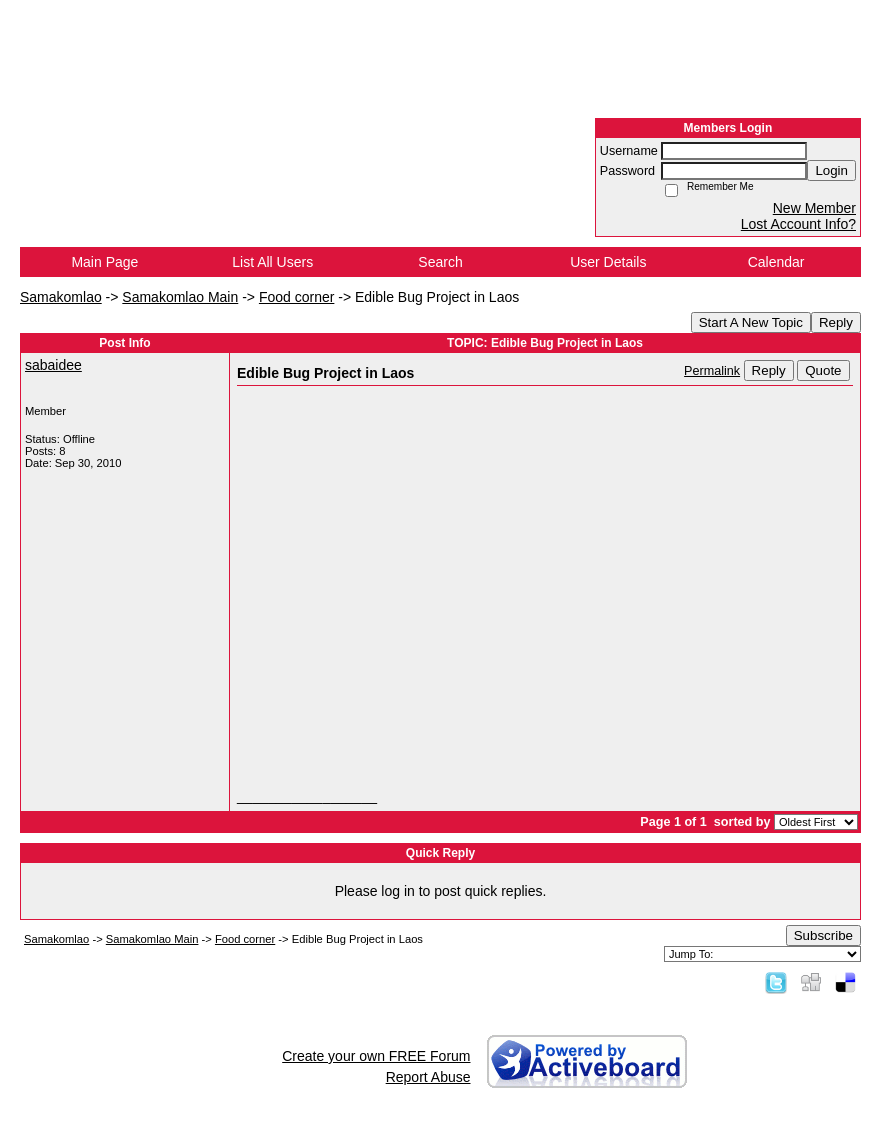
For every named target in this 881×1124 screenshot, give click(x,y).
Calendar (776, 262)
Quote (823, 370)
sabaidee (53, 365)
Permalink (712, 371)
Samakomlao (61, 297)
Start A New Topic (751, 322)
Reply (836, 322)
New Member (814, 208)
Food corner (296, 297)
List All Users (272, 262)
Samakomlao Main (180, 297)
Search (440, 262)
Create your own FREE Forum (376, 1056)
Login (831, 170)
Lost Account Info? (798, 224)
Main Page (104, 262)
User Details (608, 262)
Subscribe (823, 935)
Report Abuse (428, 1077)
